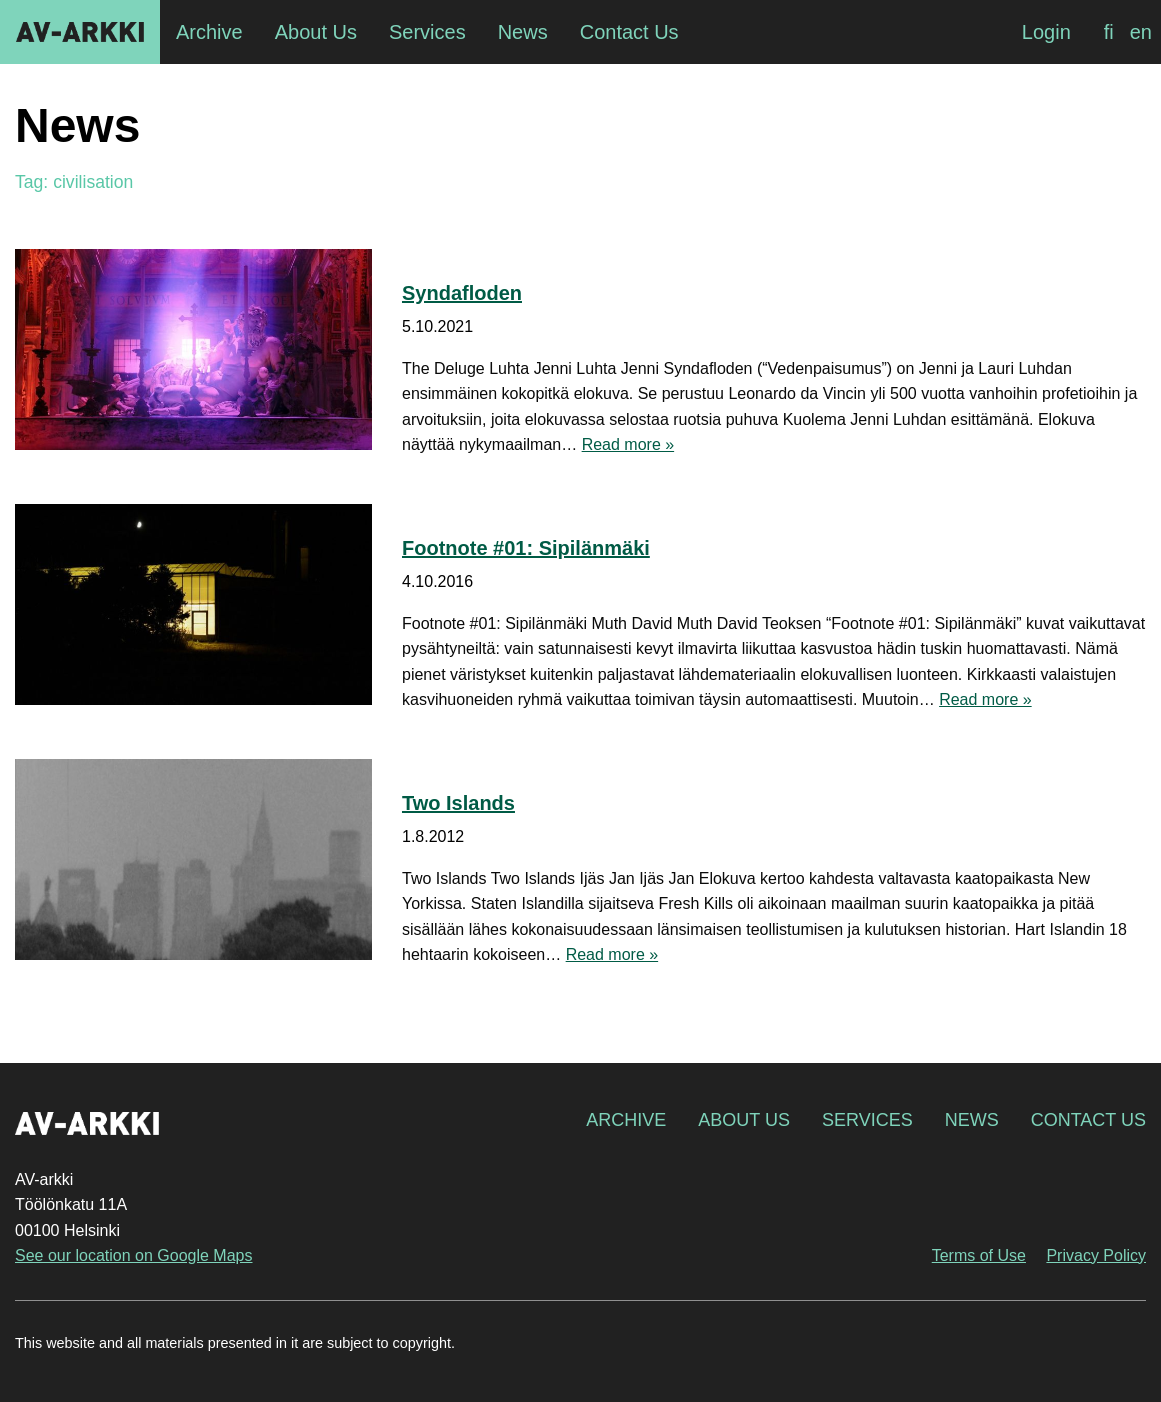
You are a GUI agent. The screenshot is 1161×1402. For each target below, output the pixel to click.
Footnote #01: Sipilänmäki (526, 548)
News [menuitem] (523, 32)
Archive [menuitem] (209, 32)
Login (1046, 32)
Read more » (628, 444)
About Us (744, 1120)
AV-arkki (80, 32)
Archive (626, 1120)
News (972, 1120)
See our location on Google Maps (133, 1255)
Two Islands (458, 803)
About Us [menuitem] (316, 32)
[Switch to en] (1141, 32)
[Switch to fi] (1109, 32)
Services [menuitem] (427, 32)
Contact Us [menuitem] (629, 32)
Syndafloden (462, 293)
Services (867, 1120)
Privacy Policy (1096, 1255)
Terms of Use (979, 1255)
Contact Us (1088, 1120)
